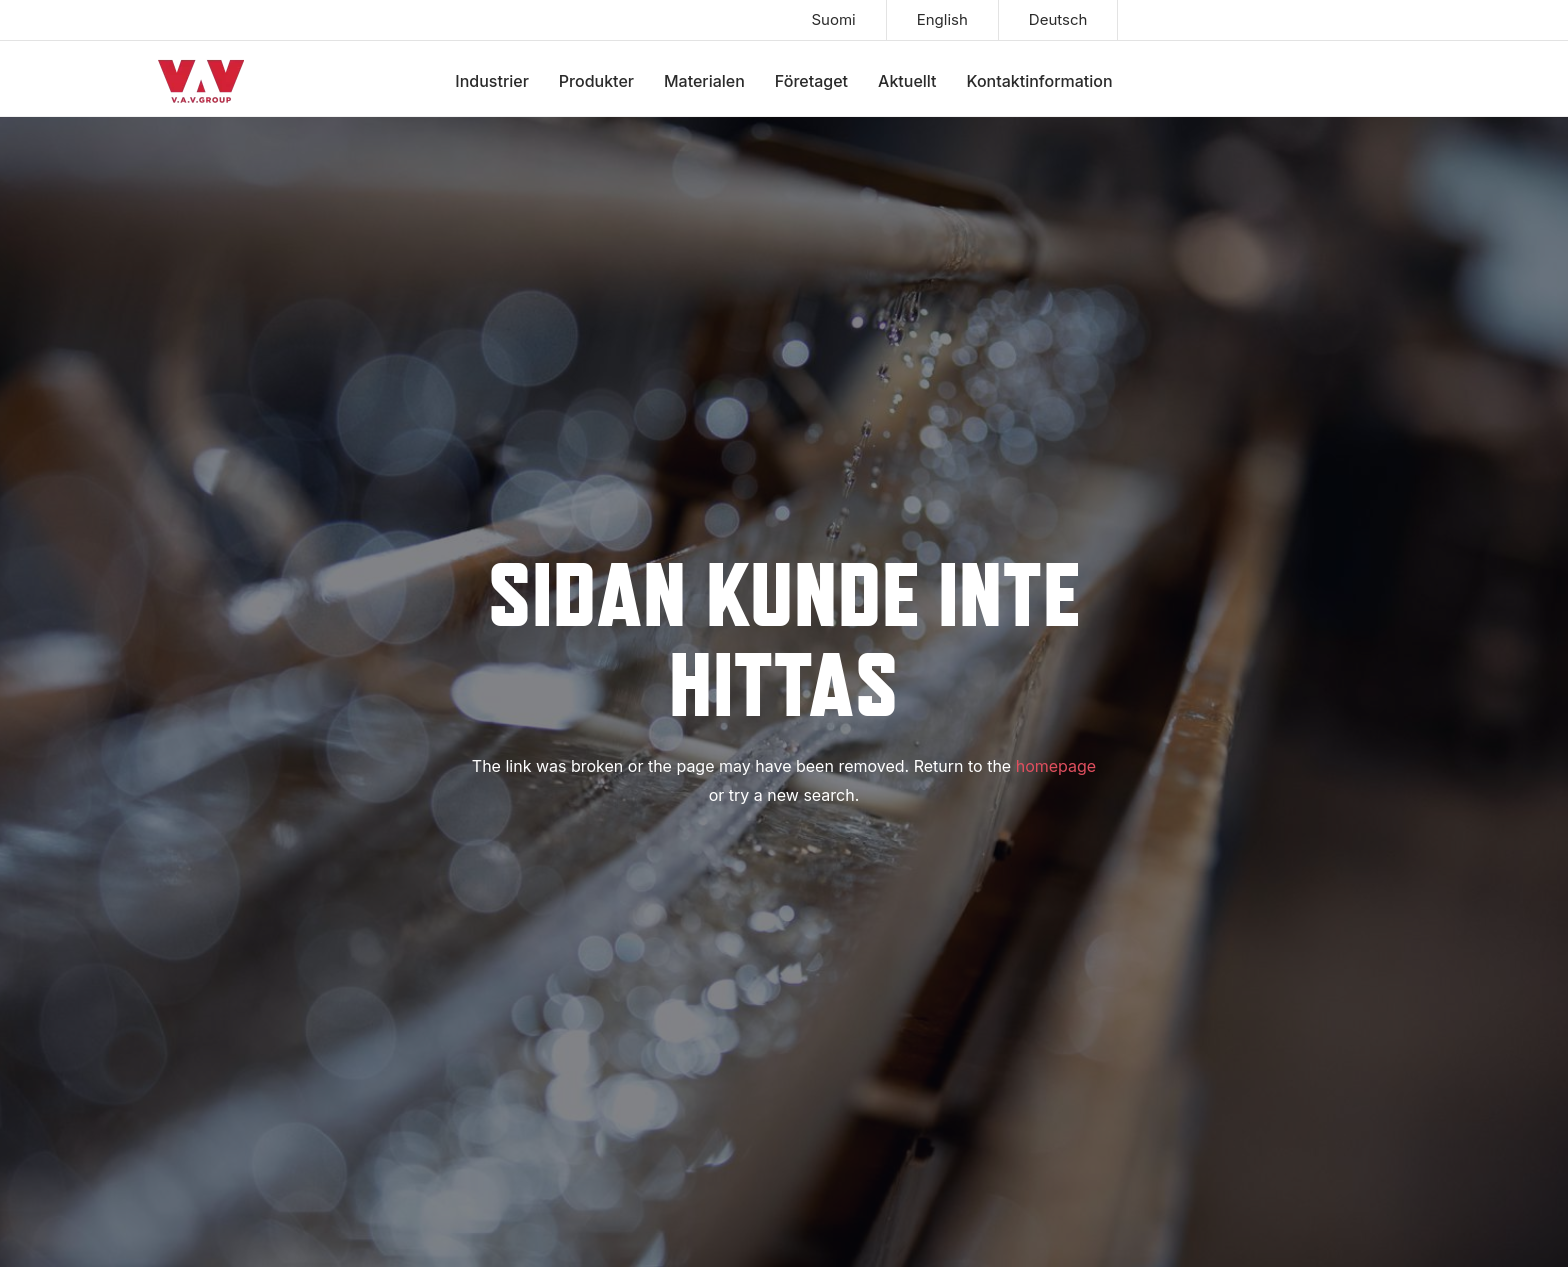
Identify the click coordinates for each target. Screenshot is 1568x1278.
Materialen (704, 81)
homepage (1056, 766)
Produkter (596, 81)
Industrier (492, 81)
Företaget (811, 81)
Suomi (833, 19)
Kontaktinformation (1040, 81)
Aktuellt (907, 81)
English (942, 19)
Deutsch (1058, 19)
